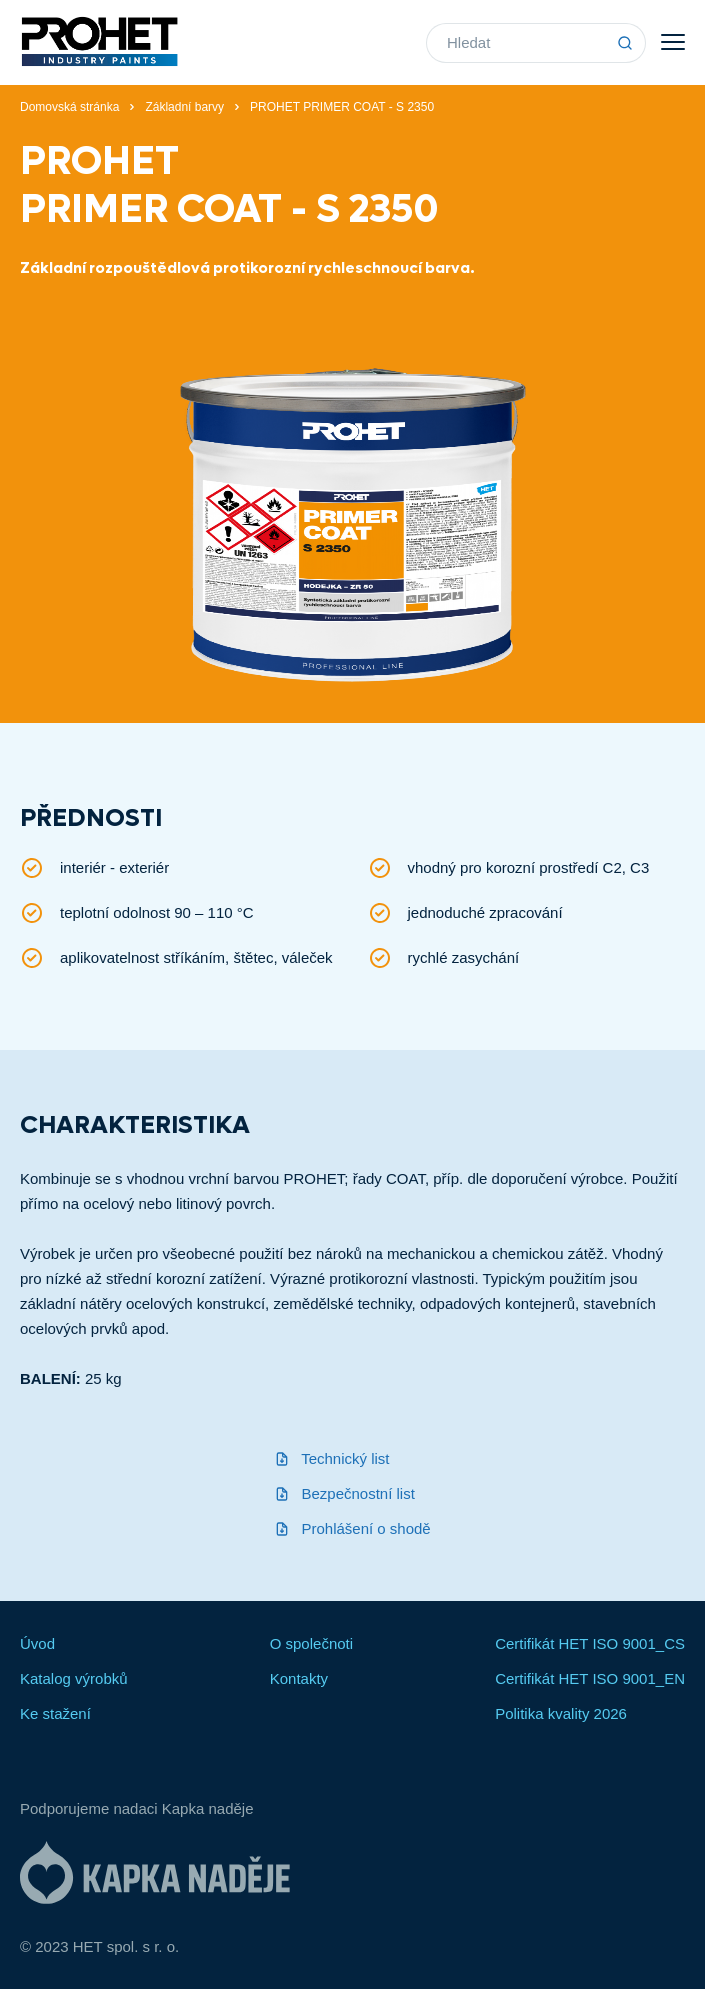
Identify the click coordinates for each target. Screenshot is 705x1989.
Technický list (331, 1458)
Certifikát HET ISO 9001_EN (590, 1678)
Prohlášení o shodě (352, 1528)
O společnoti (311, 1643)
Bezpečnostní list (344, 1493)
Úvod (37, 1643)
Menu (673, 42)
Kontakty (299, 1678)
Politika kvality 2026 (561, 1713)
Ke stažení (55, 1713)
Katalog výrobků (74, 1678)
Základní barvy (184, 107)
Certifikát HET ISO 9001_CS (590, 1643)
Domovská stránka (69, 107)
